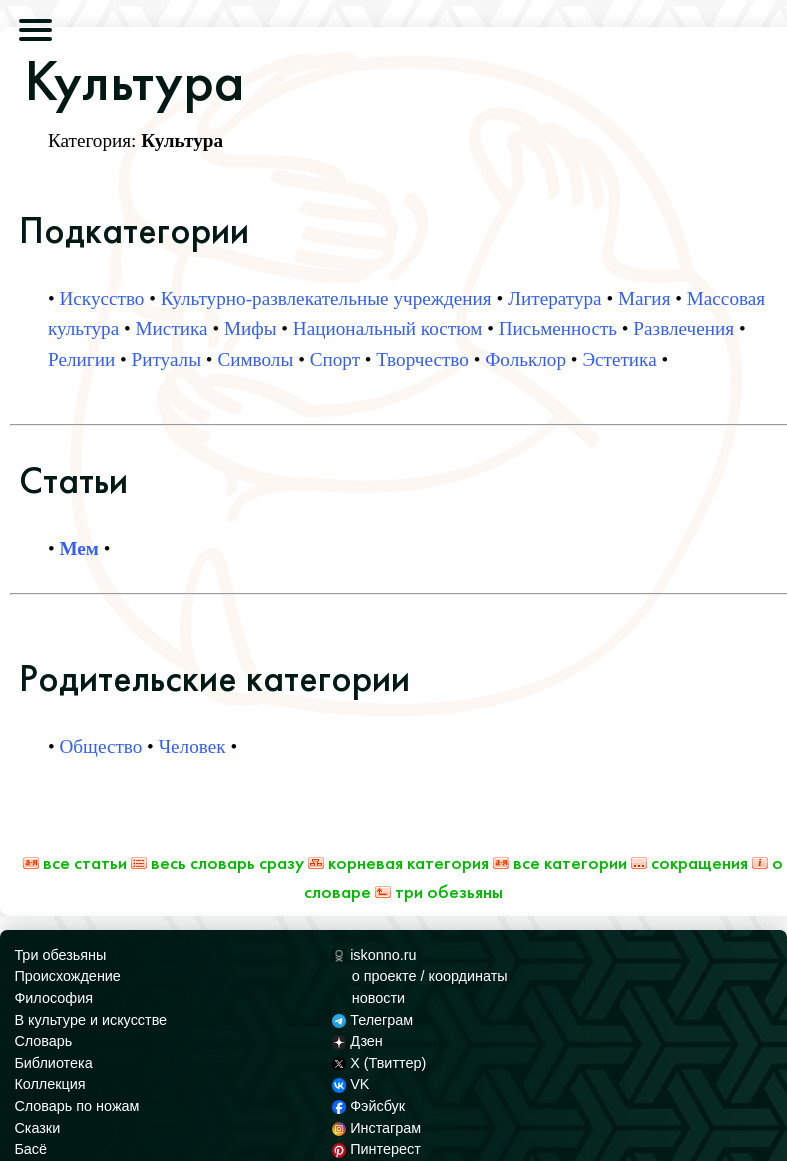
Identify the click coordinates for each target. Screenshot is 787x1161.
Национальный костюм (388, 328)
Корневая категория (398, 862)
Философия (53, 998)
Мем (79, 548)
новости (378, 998)
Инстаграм (376, 1128)
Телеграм (372, 1020)
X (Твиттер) (379, 1063)
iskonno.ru (374, 955)
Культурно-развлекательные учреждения (326, 298)
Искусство (102, 298)
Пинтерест (376, 1149)
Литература (555, 298)
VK (351, 1084)
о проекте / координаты (430, 976)
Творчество (422, 359)
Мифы (250, 328)
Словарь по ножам (76, 1106)
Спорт (335, 359)
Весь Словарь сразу (217, 862)
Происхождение (67, 976)
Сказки (37, 1128)
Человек (192, 746)
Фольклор (525, 359)
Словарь (43, 1041)
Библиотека (53, 1063)
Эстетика (619, 359)
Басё (30, 1149)
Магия (644, 298)
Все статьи (75, 862)
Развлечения (683, 328)
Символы (255, 359)
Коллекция (49, 1084)
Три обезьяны (439, 891)
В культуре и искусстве (90, 1020)
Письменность (558, 328)
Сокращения (689, 862)
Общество (101, 746)
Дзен (357, 1041)
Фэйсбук (368, 1106)
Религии (81, 359)
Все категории (560, 862)
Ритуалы (166, 359)
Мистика (172, 328)
